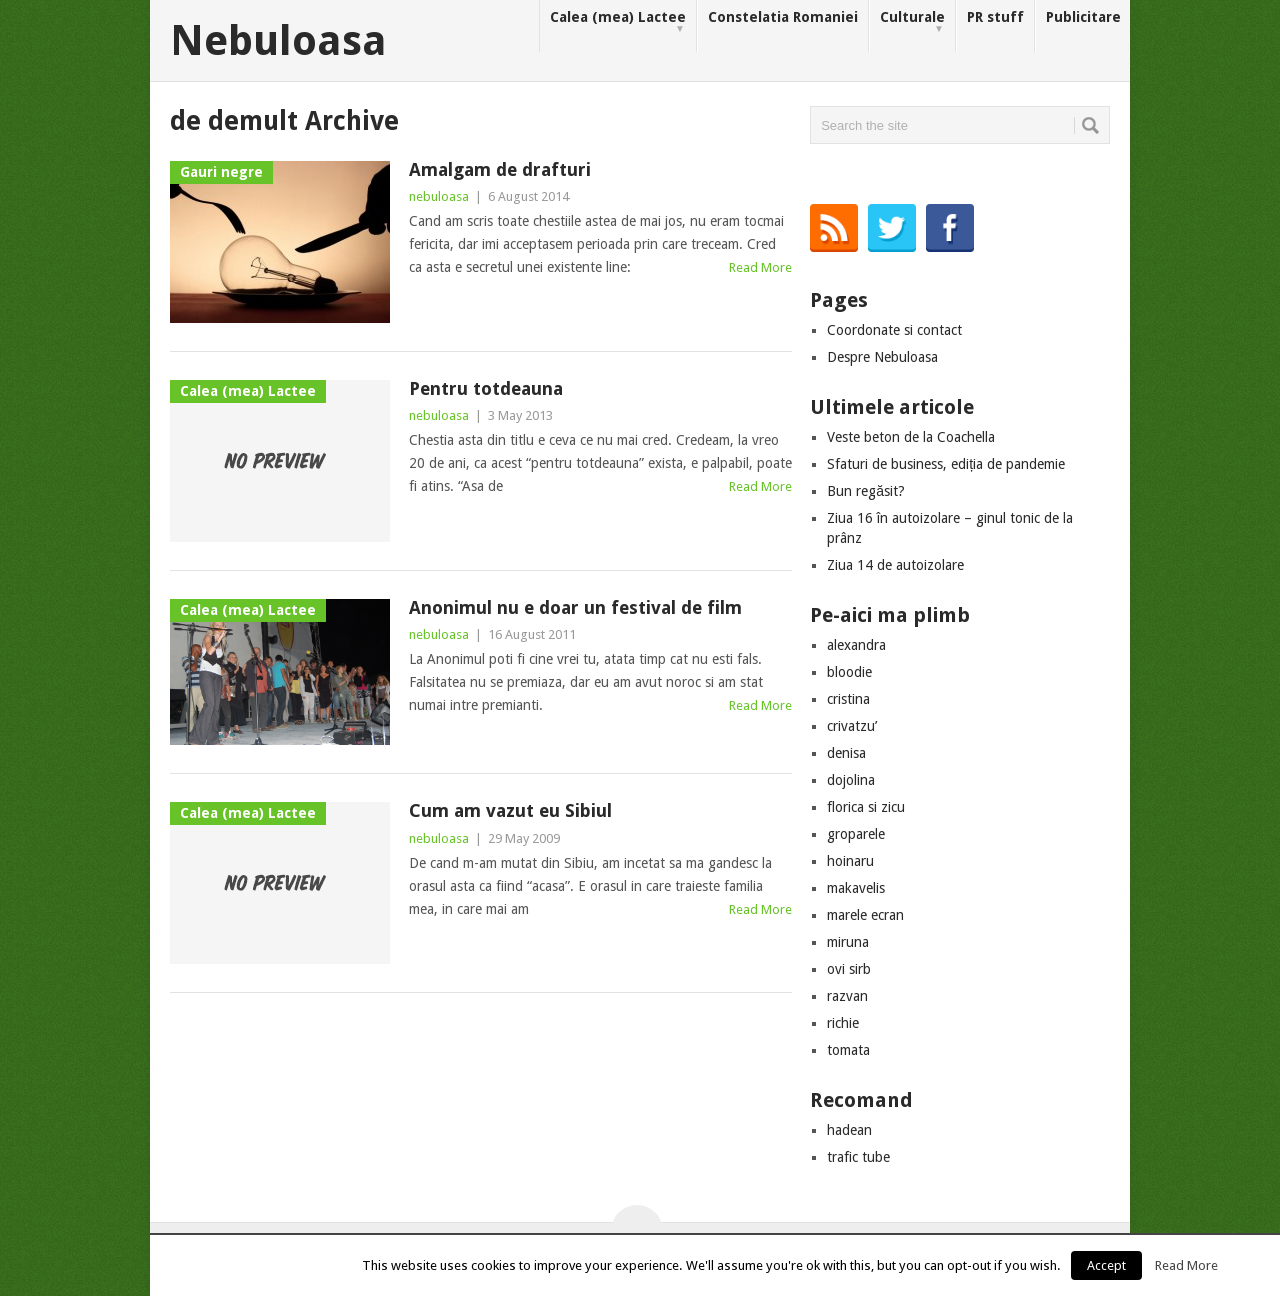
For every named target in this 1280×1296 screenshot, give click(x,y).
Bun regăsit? (866, 491)
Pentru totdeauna (486, 388)
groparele (856, 834)
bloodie (849, 672)
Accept (1106, 1265)
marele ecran (865, 915)
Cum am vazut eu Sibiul (510, 810)
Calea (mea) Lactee (618, 22)
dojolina (851, 780)
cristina (848, 699)
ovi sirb (849, 969)
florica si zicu (866, 807)
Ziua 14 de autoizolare (895, 565)
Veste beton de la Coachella (911, 437)
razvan (847, 996)
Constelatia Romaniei (783, 17)
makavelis (856, 888)
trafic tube (858, 1157)
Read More (760, 267)
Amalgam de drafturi (500, 169)
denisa (846, 753)
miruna (848, 942)
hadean (849, 1130)
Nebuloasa (278, 41)
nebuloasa (439, 196)
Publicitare (1083, 17)
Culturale (912, 22)
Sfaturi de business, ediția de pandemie (946, 464)
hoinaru (850, 861)
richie (843, 1023)
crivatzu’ (852, 726)
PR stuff (995, 17)
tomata (848, 1050)
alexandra (856, 645)
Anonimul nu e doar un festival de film (575, 607)
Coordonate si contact (894, 330)
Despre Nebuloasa (882, 357)
